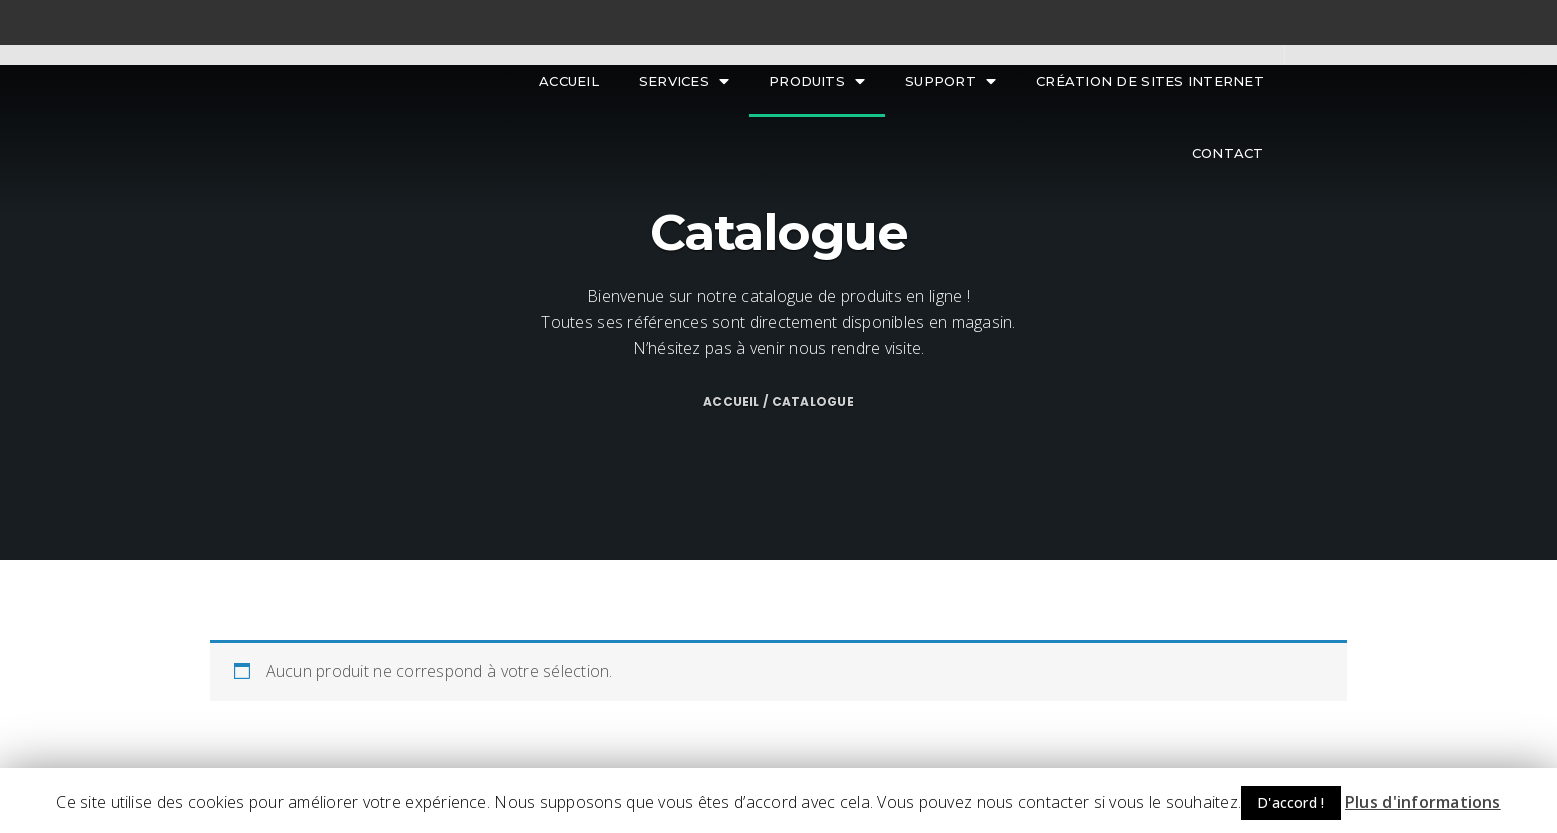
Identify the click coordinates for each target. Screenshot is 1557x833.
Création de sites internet (1150, 81)
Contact (1228, 153)
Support (950, 81)
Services (684, 81)
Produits (817, 81)
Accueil (569, 81)
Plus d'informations (1423, 802)
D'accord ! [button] (1291, 802)
